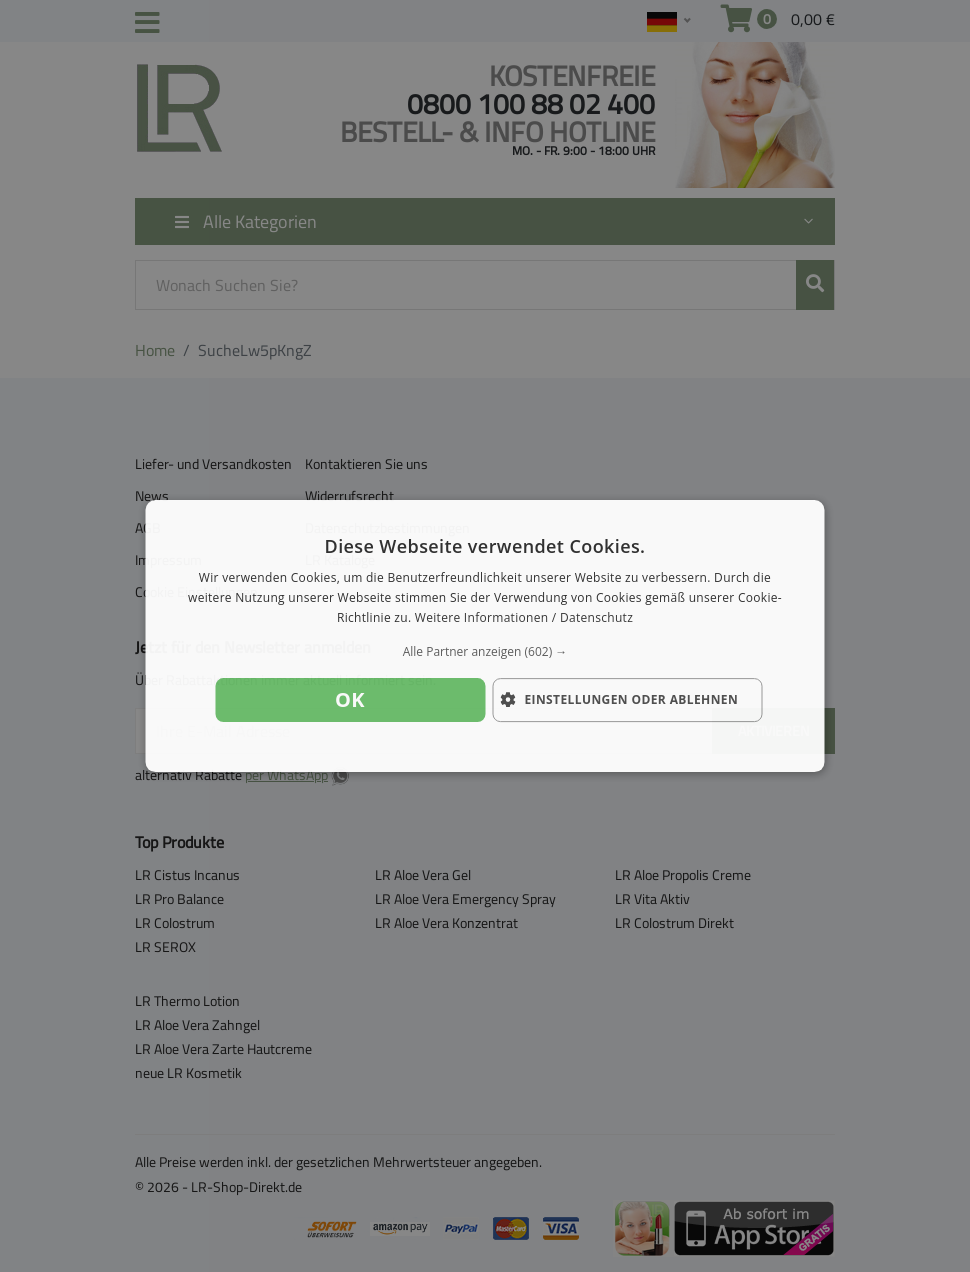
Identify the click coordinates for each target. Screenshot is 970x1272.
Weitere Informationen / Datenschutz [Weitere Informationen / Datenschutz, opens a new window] (524, 617)
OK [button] (350, 699)
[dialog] (485, 636)
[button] (485, 652)
